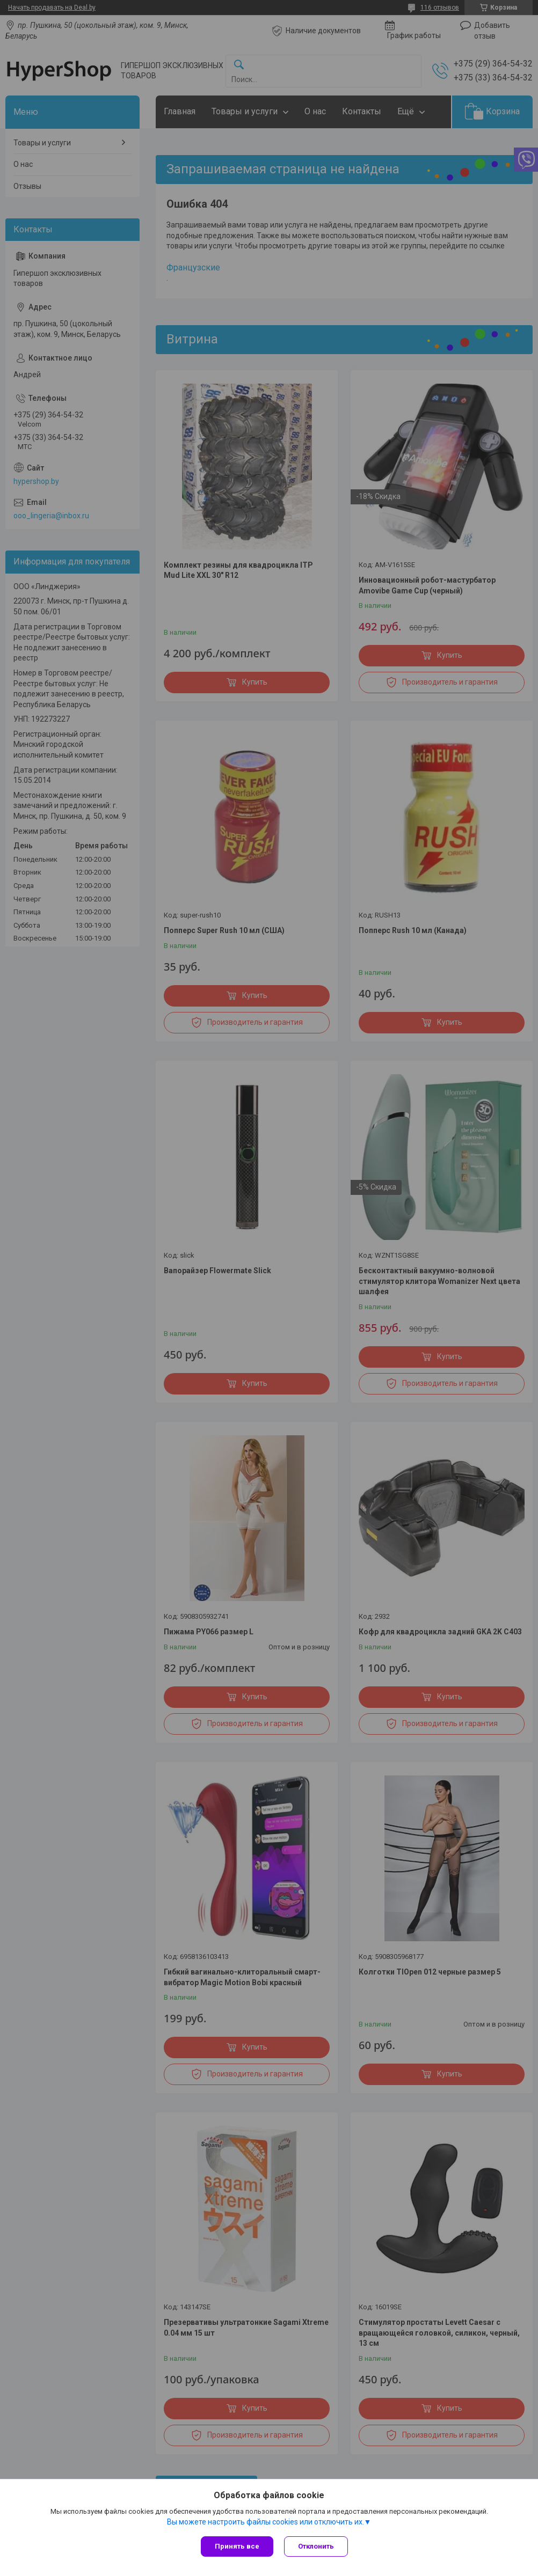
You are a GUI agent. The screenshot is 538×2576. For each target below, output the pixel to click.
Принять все (237, 2546)
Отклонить (316, 2546)
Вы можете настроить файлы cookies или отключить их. (265, 2522)
